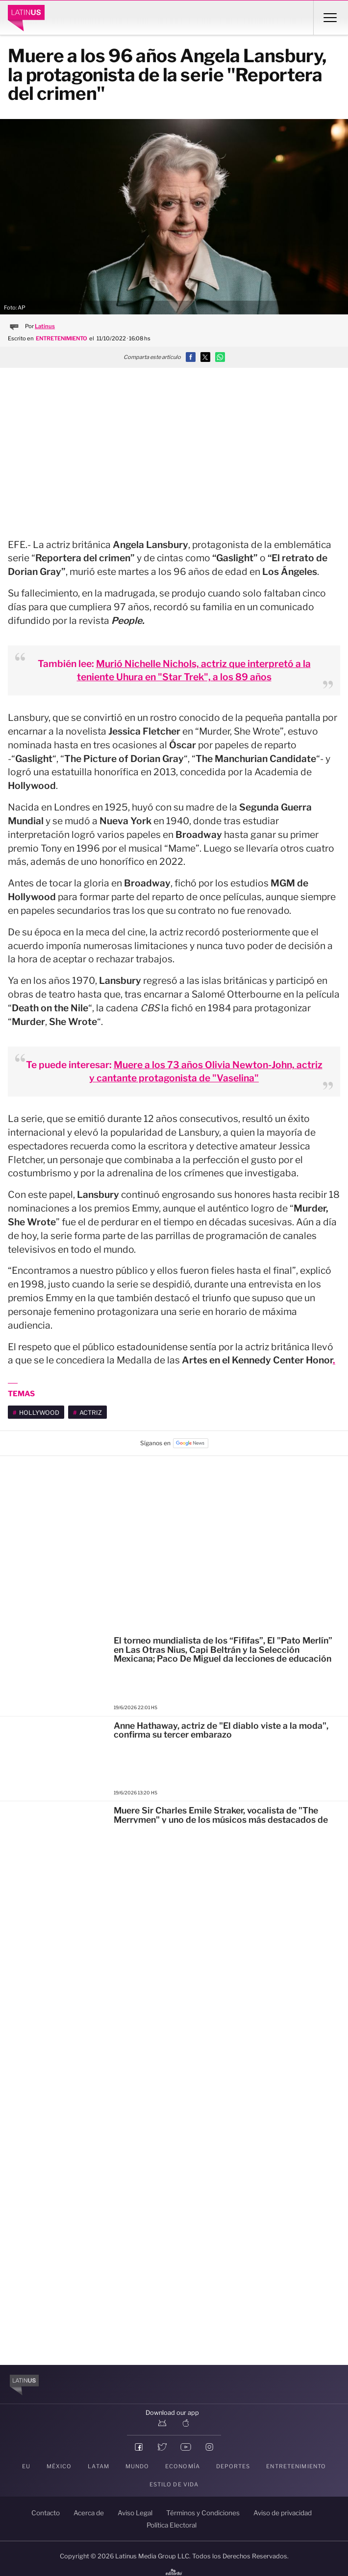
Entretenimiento (296, 2466)
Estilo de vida (174, 2484)
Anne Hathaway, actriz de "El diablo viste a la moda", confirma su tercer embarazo (221, 1730)
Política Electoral (172, 2525)
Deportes (233, 2466)
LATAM (98, 2466)
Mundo (137, 2466)
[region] (174, 444)
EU (26, 2466)
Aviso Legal (135, 2513)
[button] (191, 357)
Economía (182, 2466)
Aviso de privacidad (282, 2513)
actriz (90, 1412)
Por (40, 326)
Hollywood (39, 1412)
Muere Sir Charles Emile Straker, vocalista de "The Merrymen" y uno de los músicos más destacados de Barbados (221, 1819)
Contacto (45, 2513)
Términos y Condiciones (203, 2513)
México (59, 2466)
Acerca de (89, 2513)
